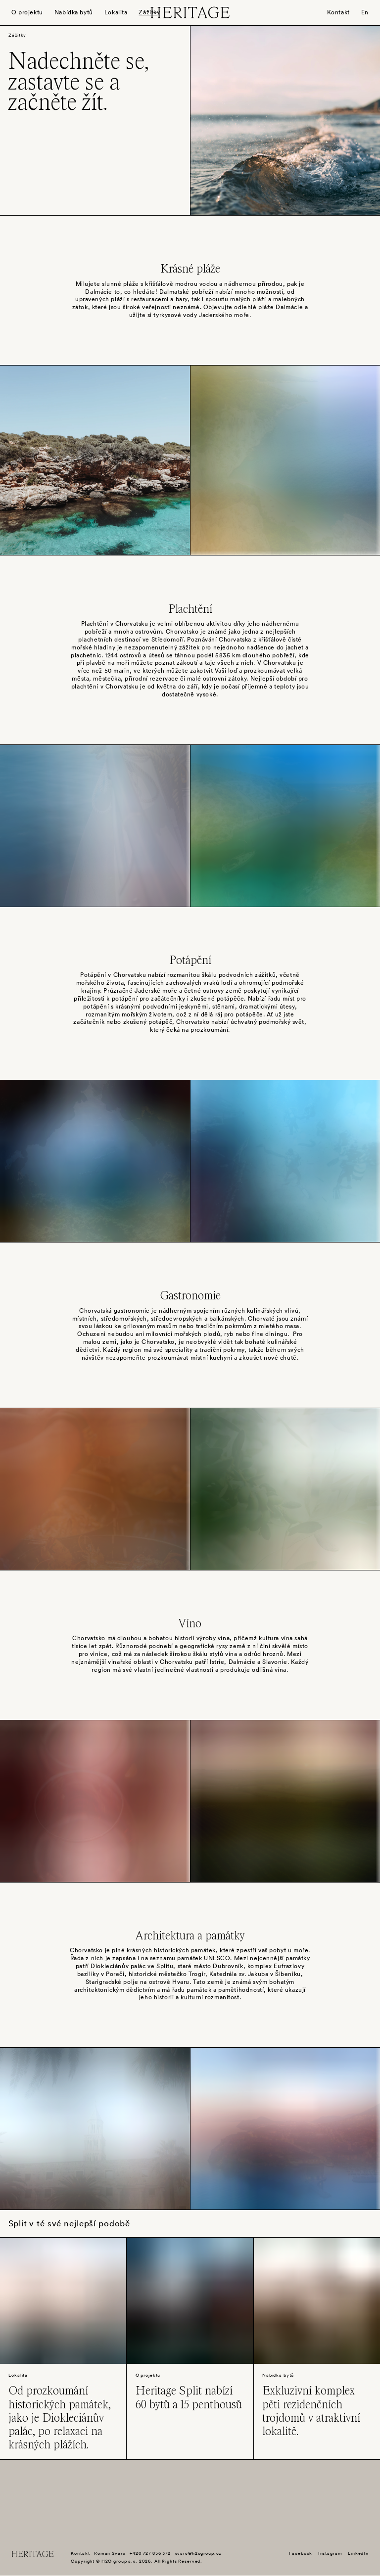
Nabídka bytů (73, 12)
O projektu (27, 12)
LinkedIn (358, 2553)
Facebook (300, 2553)
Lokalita (116, 12)
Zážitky (149, 12)
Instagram (330, 2553)
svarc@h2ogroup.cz (198, 2553)
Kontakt (338, 12)
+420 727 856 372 (150, 2553)
